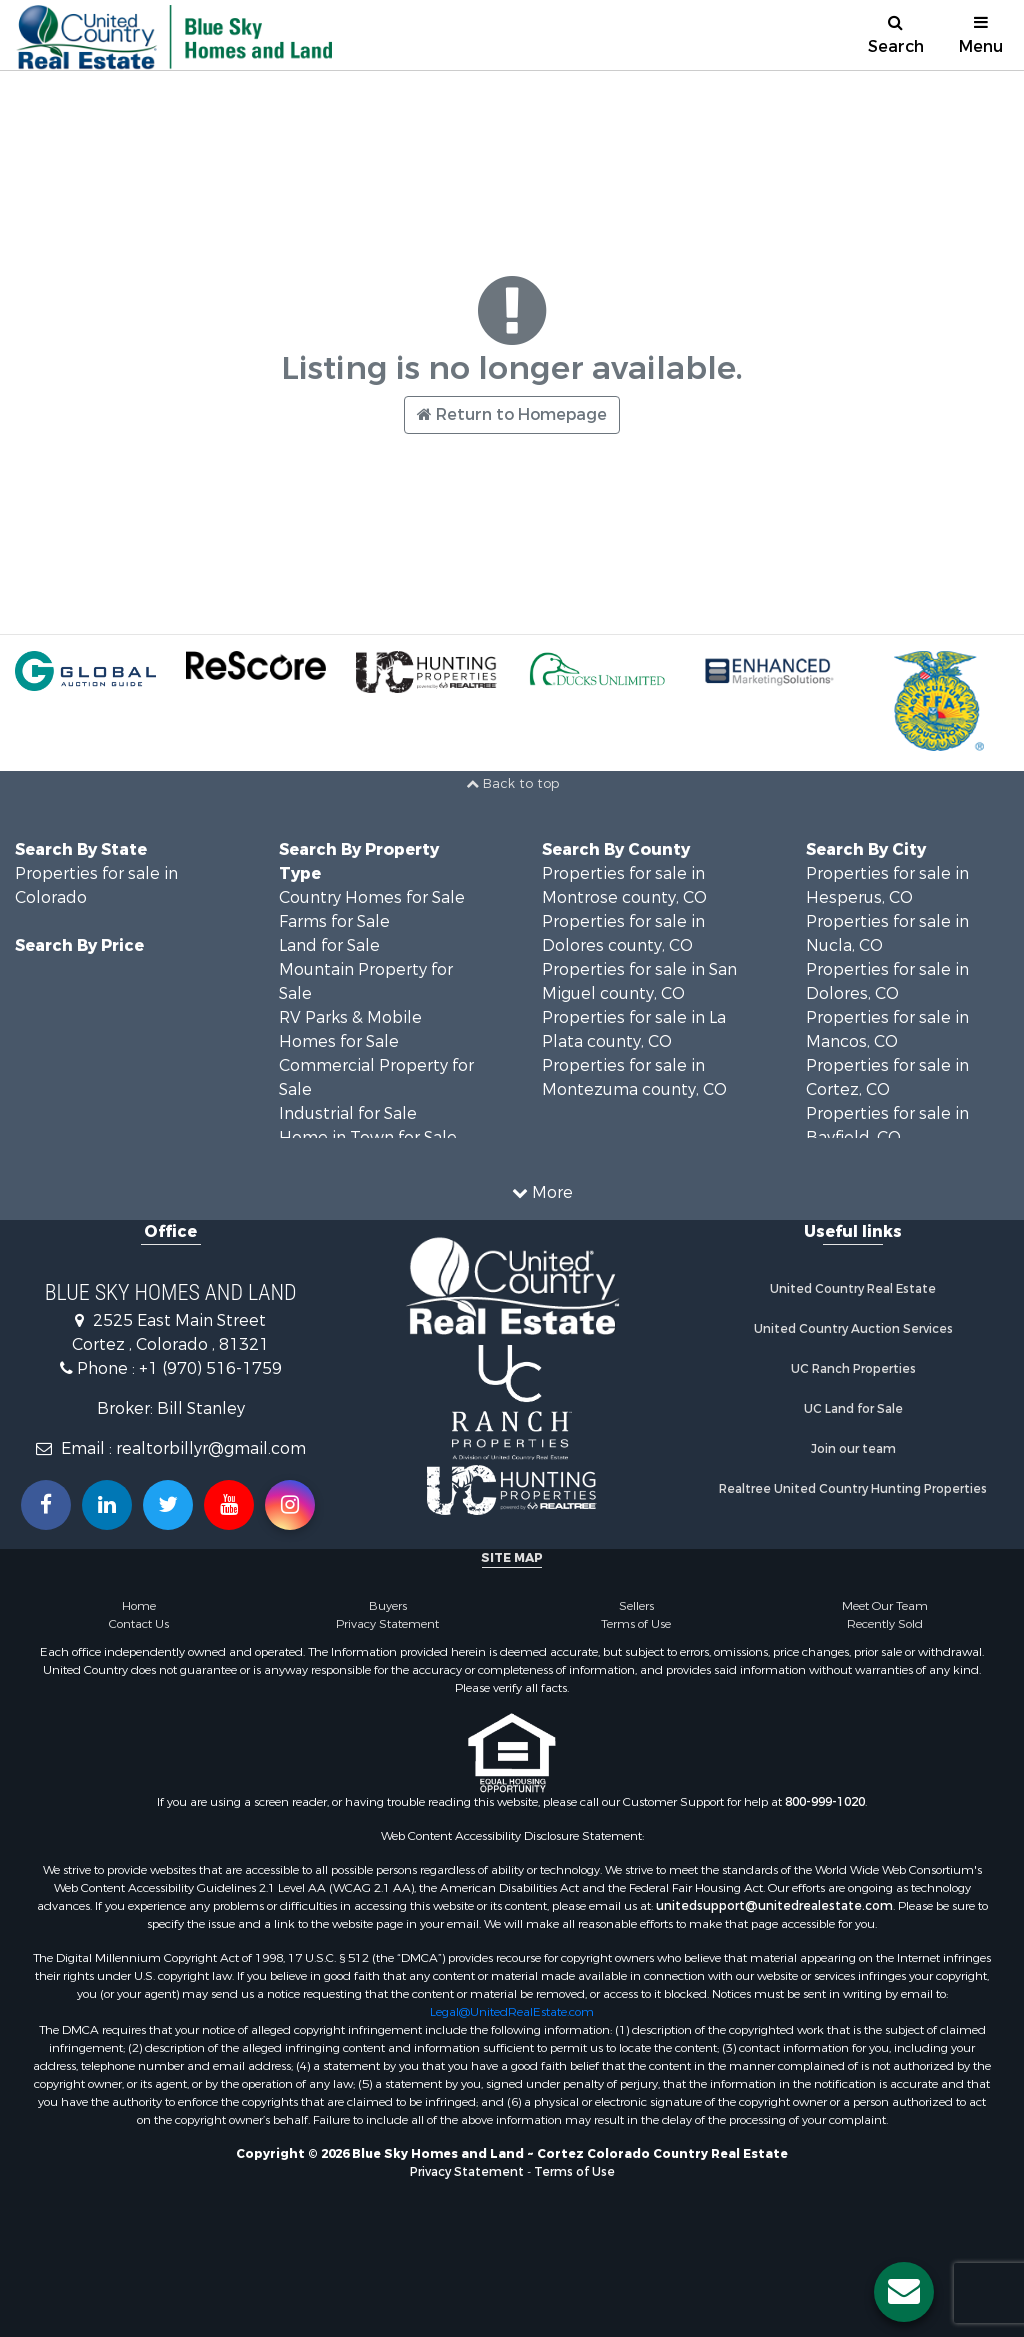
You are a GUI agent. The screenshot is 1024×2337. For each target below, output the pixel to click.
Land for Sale (329, 945)
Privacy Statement (387, 1624)
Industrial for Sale (348, 1113)
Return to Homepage (512, 414)
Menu (981, 35)
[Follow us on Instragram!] (290, 1505)
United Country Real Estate (853, 1289)
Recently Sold (885, 1624)
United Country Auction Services (853, 1329)
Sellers (636, 1606)
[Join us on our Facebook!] (46, 1505)
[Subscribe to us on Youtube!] (229, 1505)
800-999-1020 (825, 1802)
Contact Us (139, 1624)
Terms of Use (636, 1624)
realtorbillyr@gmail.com (211, 1448)
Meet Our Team (885, 1606)
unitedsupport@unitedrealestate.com (774, 1906)
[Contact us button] (904, 2292)
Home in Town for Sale (368, 1137)
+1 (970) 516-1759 (210, 1368)
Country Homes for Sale (372, 897)
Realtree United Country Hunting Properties (853, 1489)
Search (896, 35)
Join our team (853, 1449)
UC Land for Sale (853, 1409)
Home (139, 1606)
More (542, 1192)
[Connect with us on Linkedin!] (107, 1505)
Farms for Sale (334, 921)
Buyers (388, 1606)
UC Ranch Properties (853, 1369)
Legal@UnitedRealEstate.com (512, 2012)
